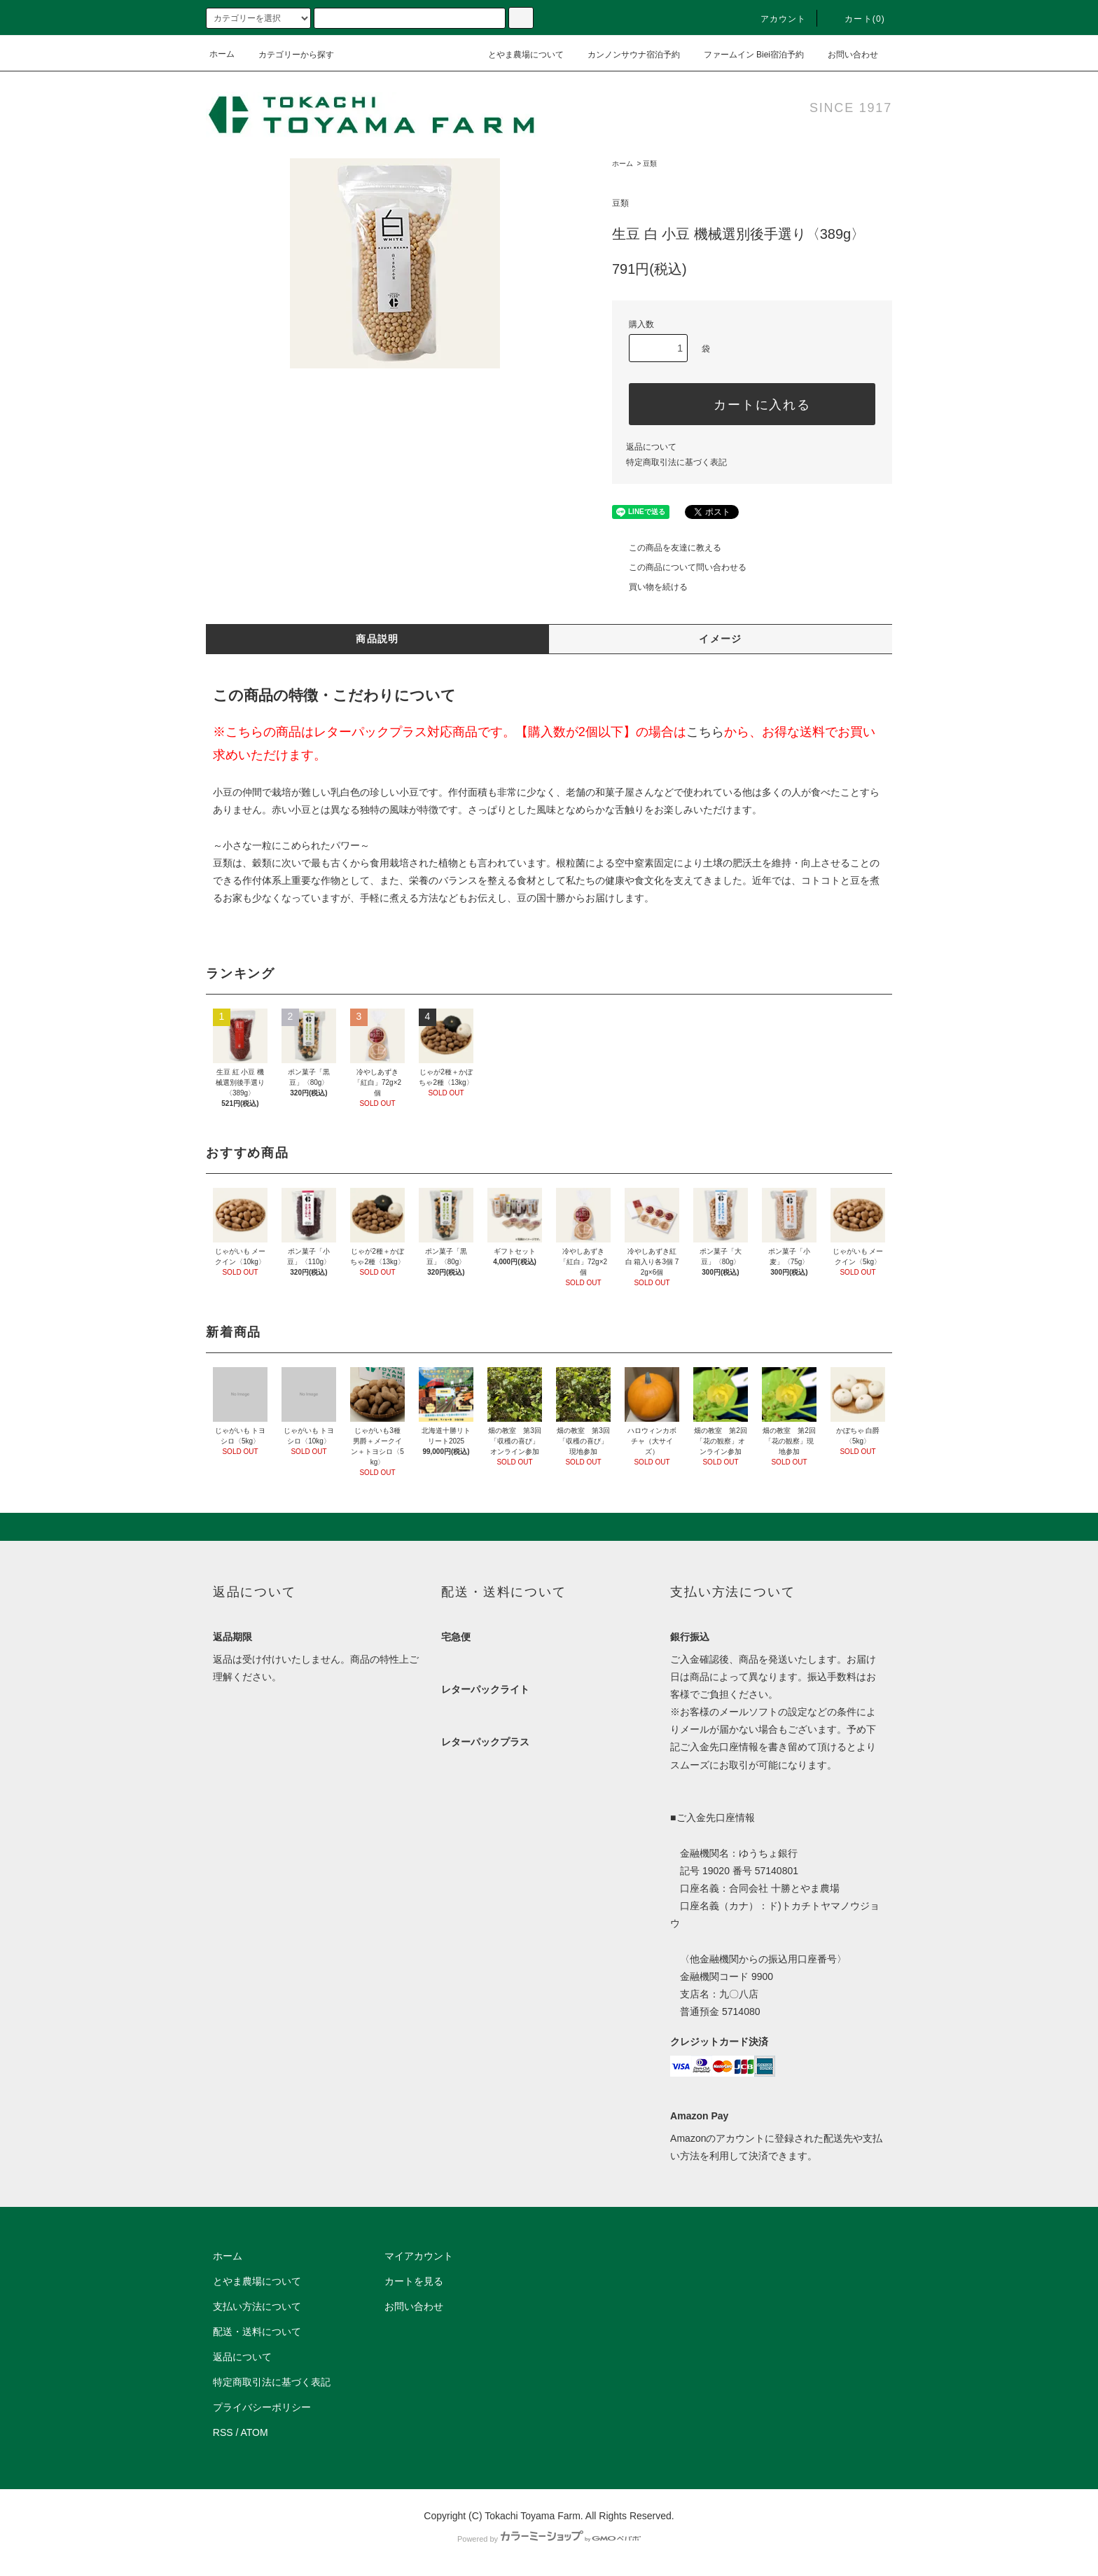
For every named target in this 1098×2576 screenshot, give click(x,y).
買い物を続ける (650, 587)
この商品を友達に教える (666, 548)
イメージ (720, 638)
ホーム (222, 54)
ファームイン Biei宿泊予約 (745, 54)
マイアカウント (418, 2256)
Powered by (549, 2539)
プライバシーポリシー (262, 2407)
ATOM (254, 2432)
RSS (223, 2432)
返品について (651, 447)
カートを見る (413, 2281)
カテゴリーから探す (288, 55)
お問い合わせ (844, 54)
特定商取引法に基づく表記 (676, 462)
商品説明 (377, 638)
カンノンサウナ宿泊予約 (625, 54)
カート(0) (856, 19)
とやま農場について (517, 54)
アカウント (775, 19)
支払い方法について (257, 2306)
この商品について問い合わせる (679, 567)
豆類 (650, 163)
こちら (705, 732)
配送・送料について (257, 2331)
